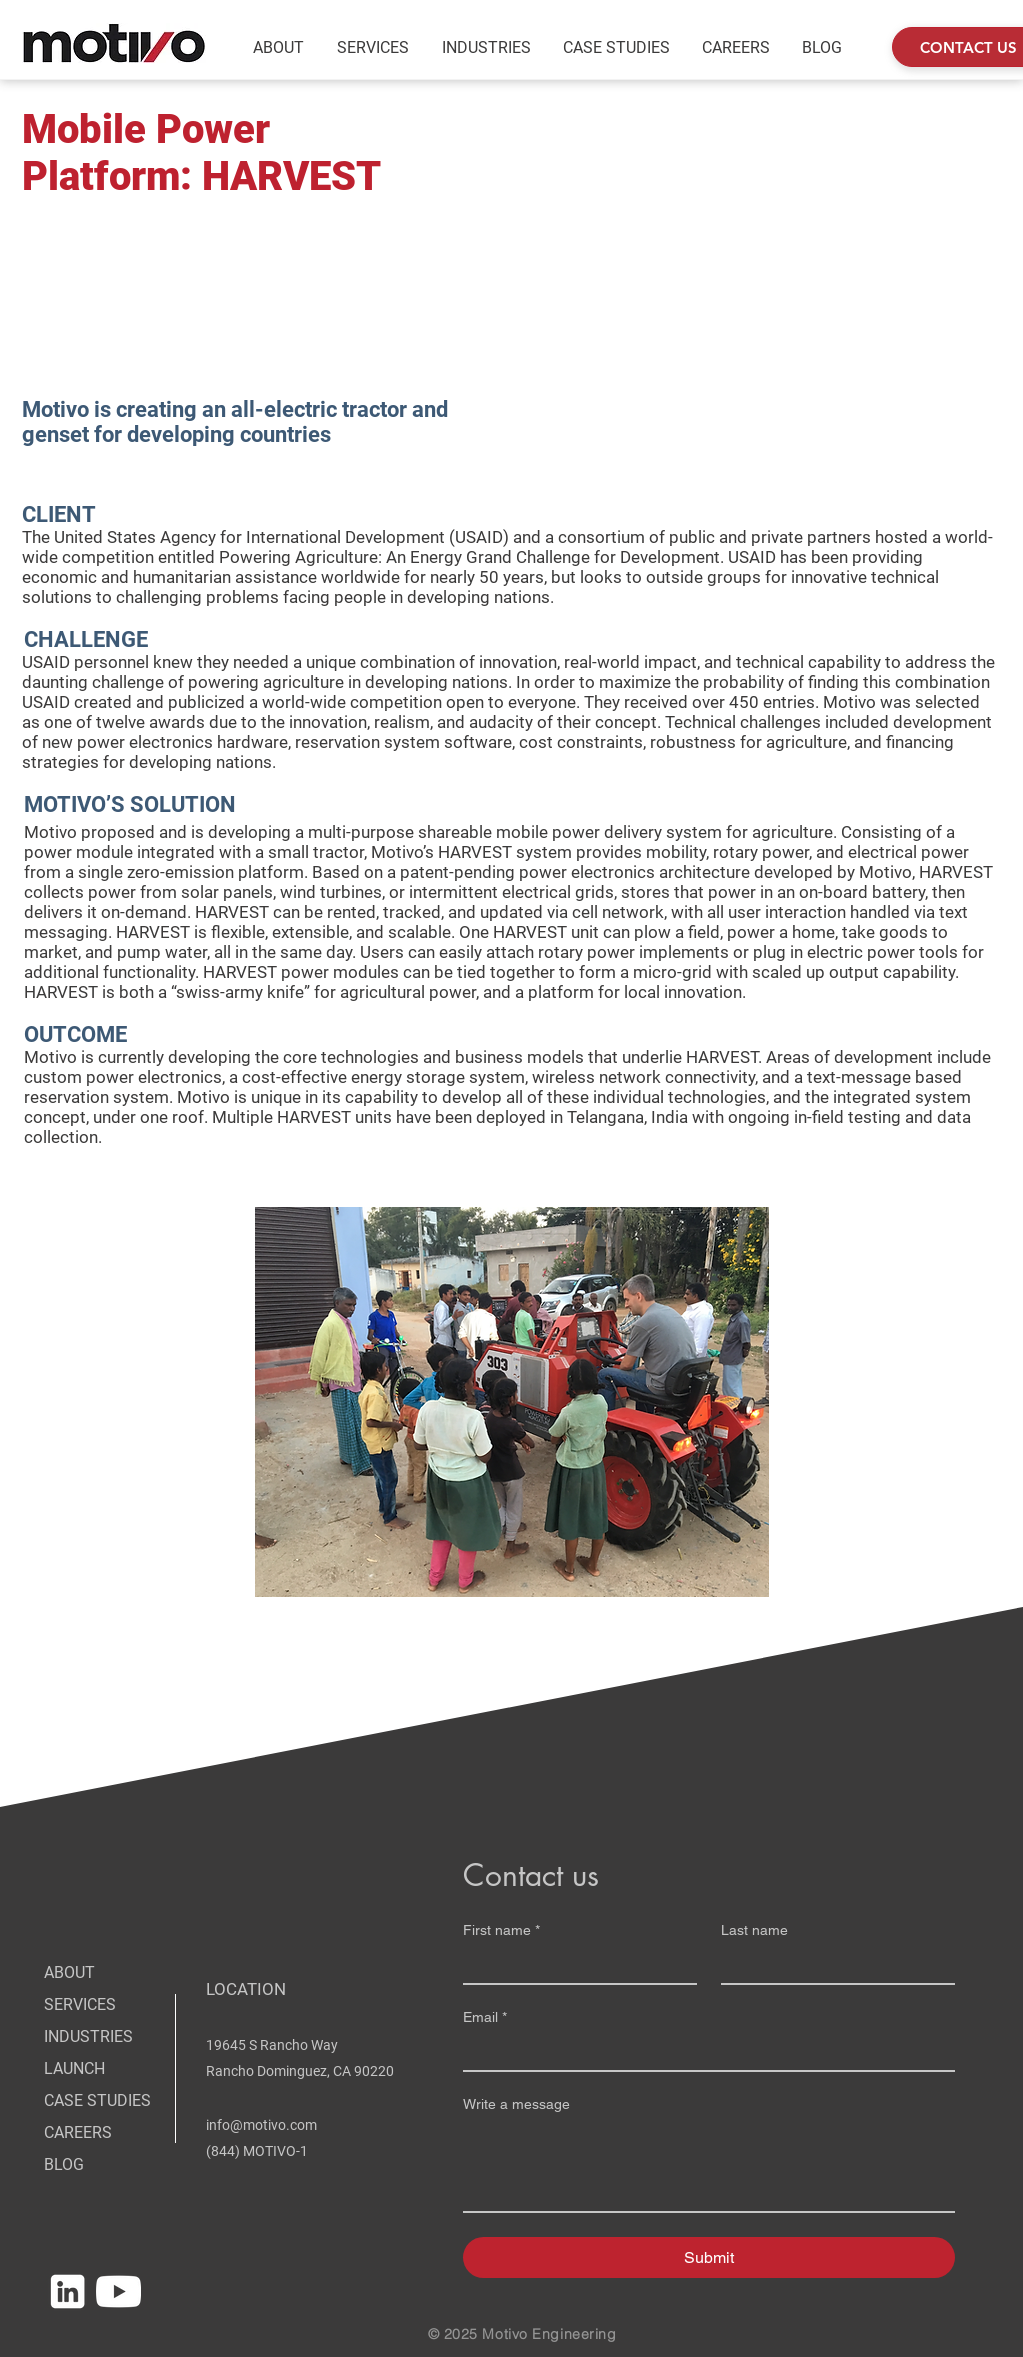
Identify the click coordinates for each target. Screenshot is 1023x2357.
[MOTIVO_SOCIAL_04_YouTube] (118, 2291)
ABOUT (69, 1972)
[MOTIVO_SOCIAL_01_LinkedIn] (67, 2291)
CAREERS (78, 2132)
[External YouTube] (725, 251)
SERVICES (80, 2004)
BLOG (64, 2164)
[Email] (703, 2052)
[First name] (574, 1965)
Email (485, 2017)
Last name (754, 1930)
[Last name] (832, 1965)
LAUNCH (74, 2068)
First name (501, 1930)
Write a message (516, 2104)
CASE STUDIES (97, 2100)
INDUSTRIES (88, 2036)
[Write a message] (709, 2166)
